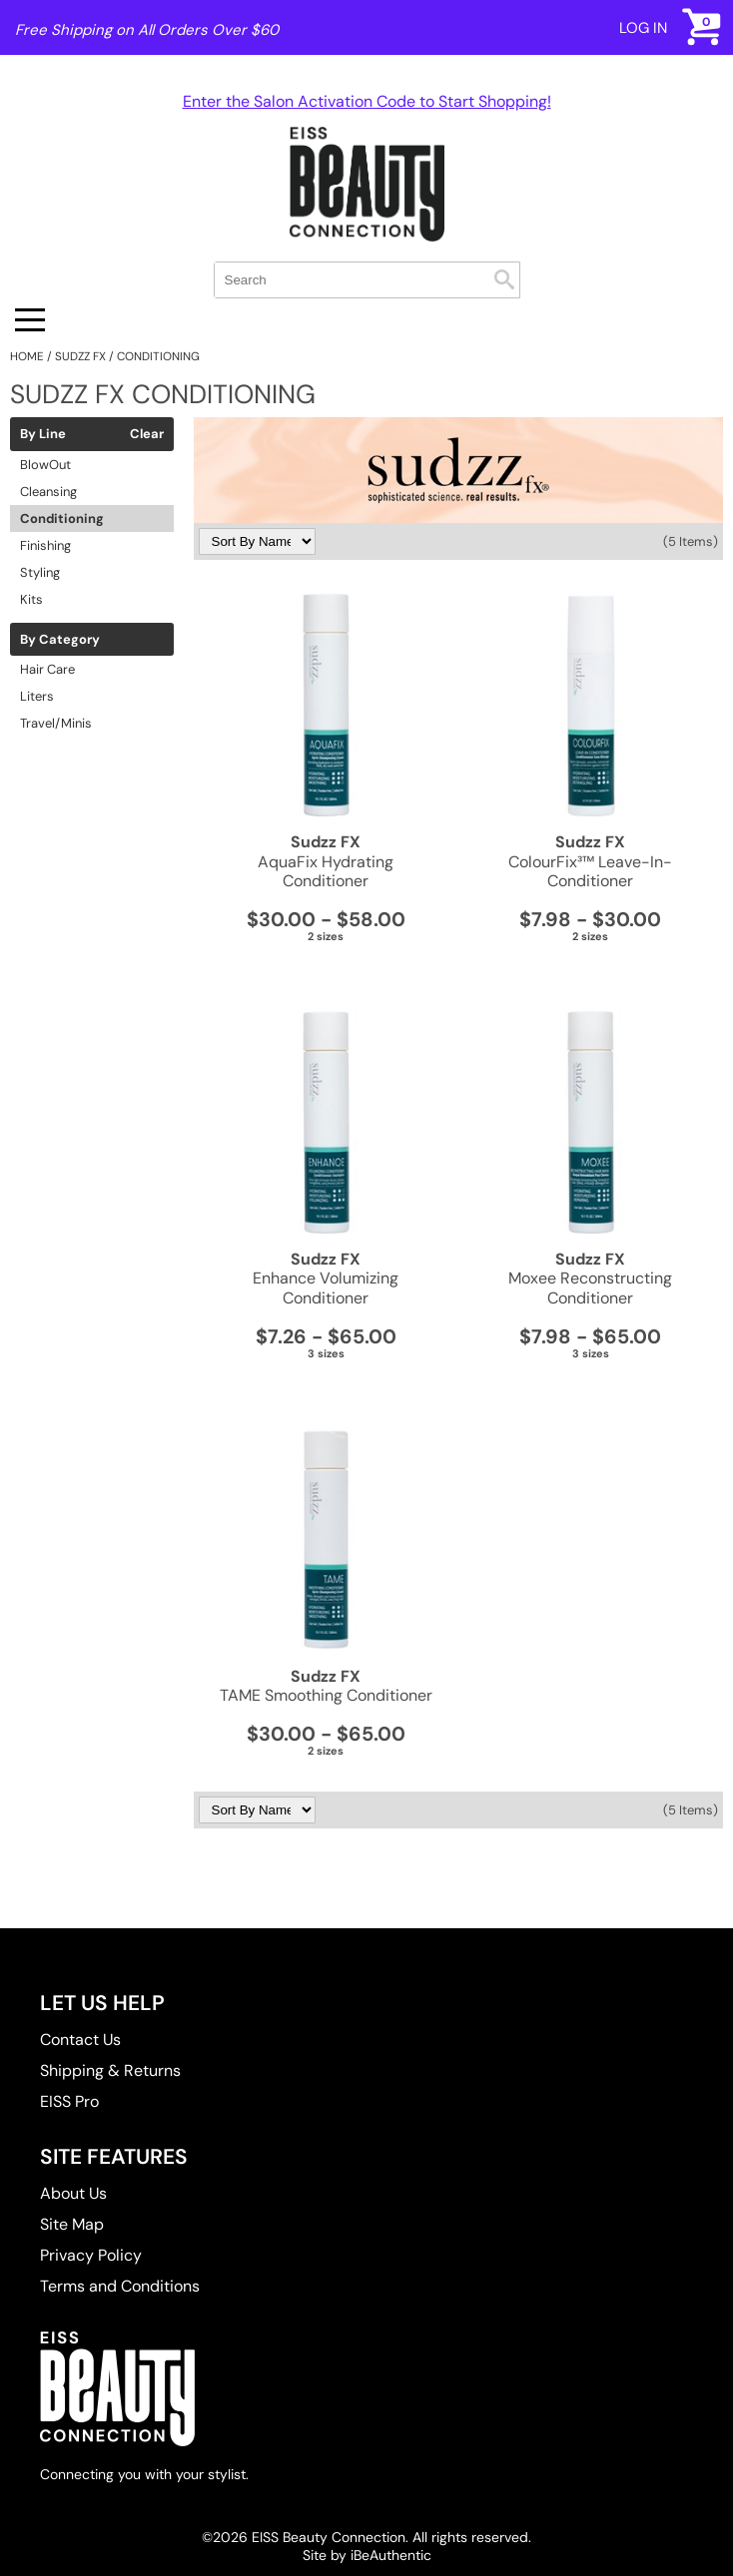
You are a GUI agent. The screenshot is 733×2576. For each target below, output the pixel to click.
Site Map (72, 2224)
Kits (31, 599)
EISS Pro (69, 2101)
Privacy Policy (91, 2255)
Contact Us (80, 2039)
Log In (643, 28)
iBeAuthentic (391, 2555)
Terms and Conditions (120, 2286)
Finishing (45, 545)
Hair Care (47, 669)
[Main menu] (30, 319)
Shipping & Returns (110, 2070)
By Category (60, 640)
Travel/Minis (56, 723)
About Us (73, 2193)
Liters (37, 696)
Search (504, 279)
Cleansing (48, 491)
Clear (147, 434)
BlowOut (45, 464)
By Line (43, 434)
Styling (40, 572)
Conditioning (62, 518)
